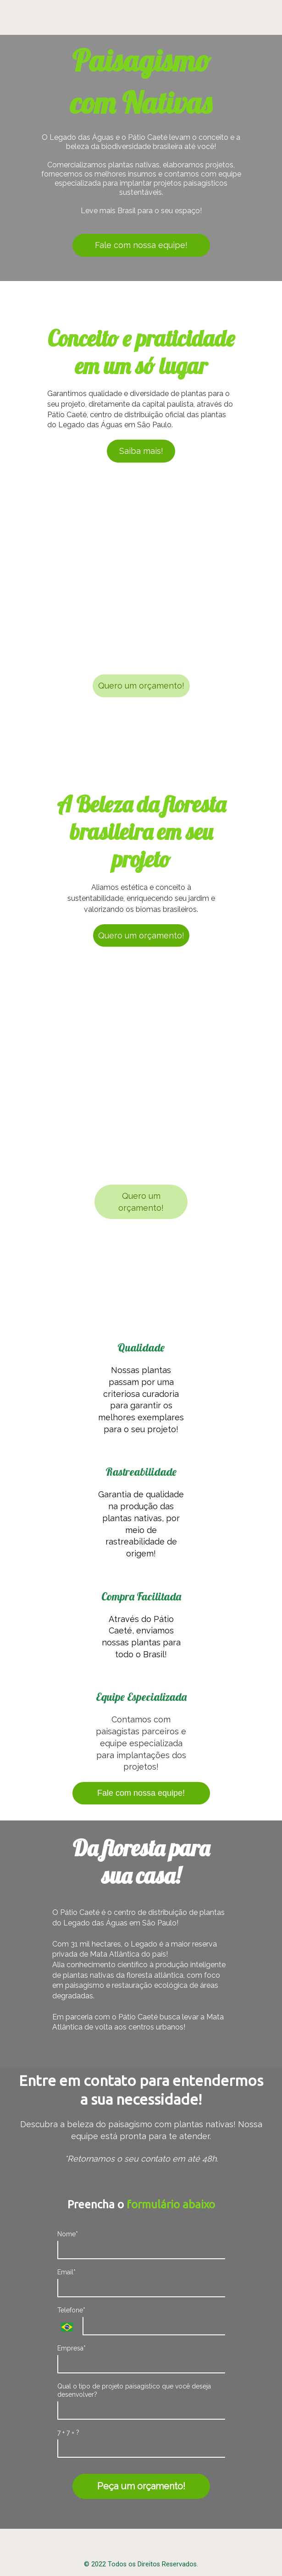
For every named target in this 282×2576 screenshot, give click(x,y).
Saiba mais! (141, 451)
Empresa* (71, 2348)
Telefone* (71, 2310)
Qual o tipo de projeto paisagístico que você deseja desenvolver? (134, 2390)
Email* (66, 2272)
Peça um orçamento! (141, 2486)
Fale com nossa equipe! (141, 245)
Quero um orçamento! (141, 685)
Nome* (67, 2234)
